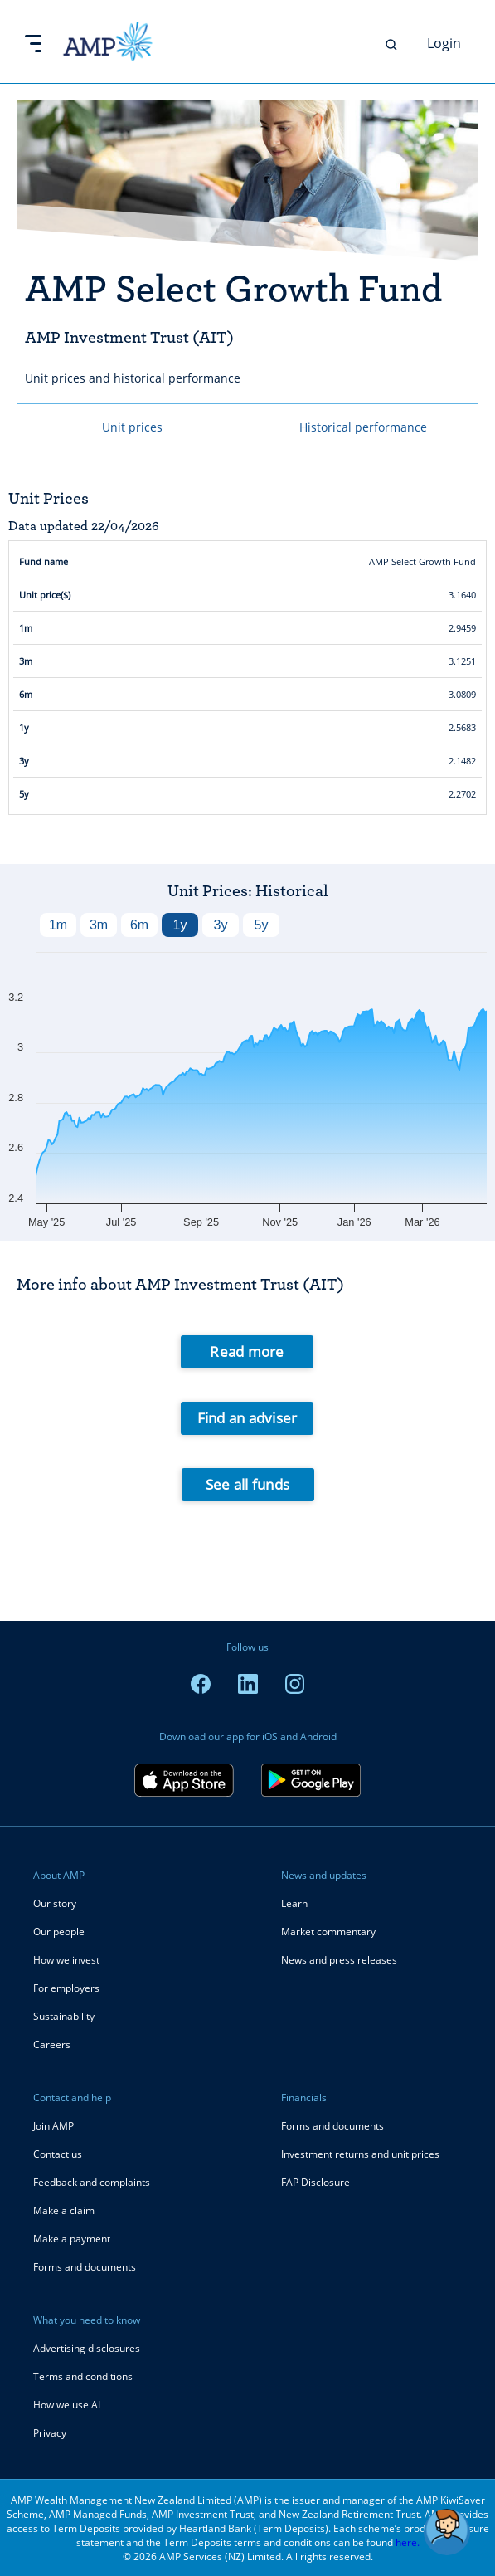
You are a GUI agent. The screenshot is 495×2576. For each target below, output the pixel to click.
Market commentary (328, 1932)
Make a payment (71, 2239)
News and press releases (339, 1960)
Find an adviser (247, 1417)
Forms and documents (84, 2267)
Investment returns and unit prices (360, 2154)
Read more (247, 1351)
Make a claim (64, 2210)
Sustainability (64, 2016)
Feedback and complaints (91, 2182)
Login (444, 43)
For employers (66, 1988)
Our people (59, 1932)
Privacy (49, 2433)
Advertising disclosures (86, 2348)
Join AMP (53, 2126)
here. (408, 2542)
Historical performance (363, 427)
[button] (447, 2532)
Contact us (57, 2154)
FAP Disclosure (315, 2182)
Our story (54, 1903)
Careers (51, 2044)
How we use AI (66, 2405)
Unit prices (132, 427)
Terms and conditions (83, 2376)
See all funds (247, 1484)
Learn (294, 1903)
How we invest (66, 1960)
